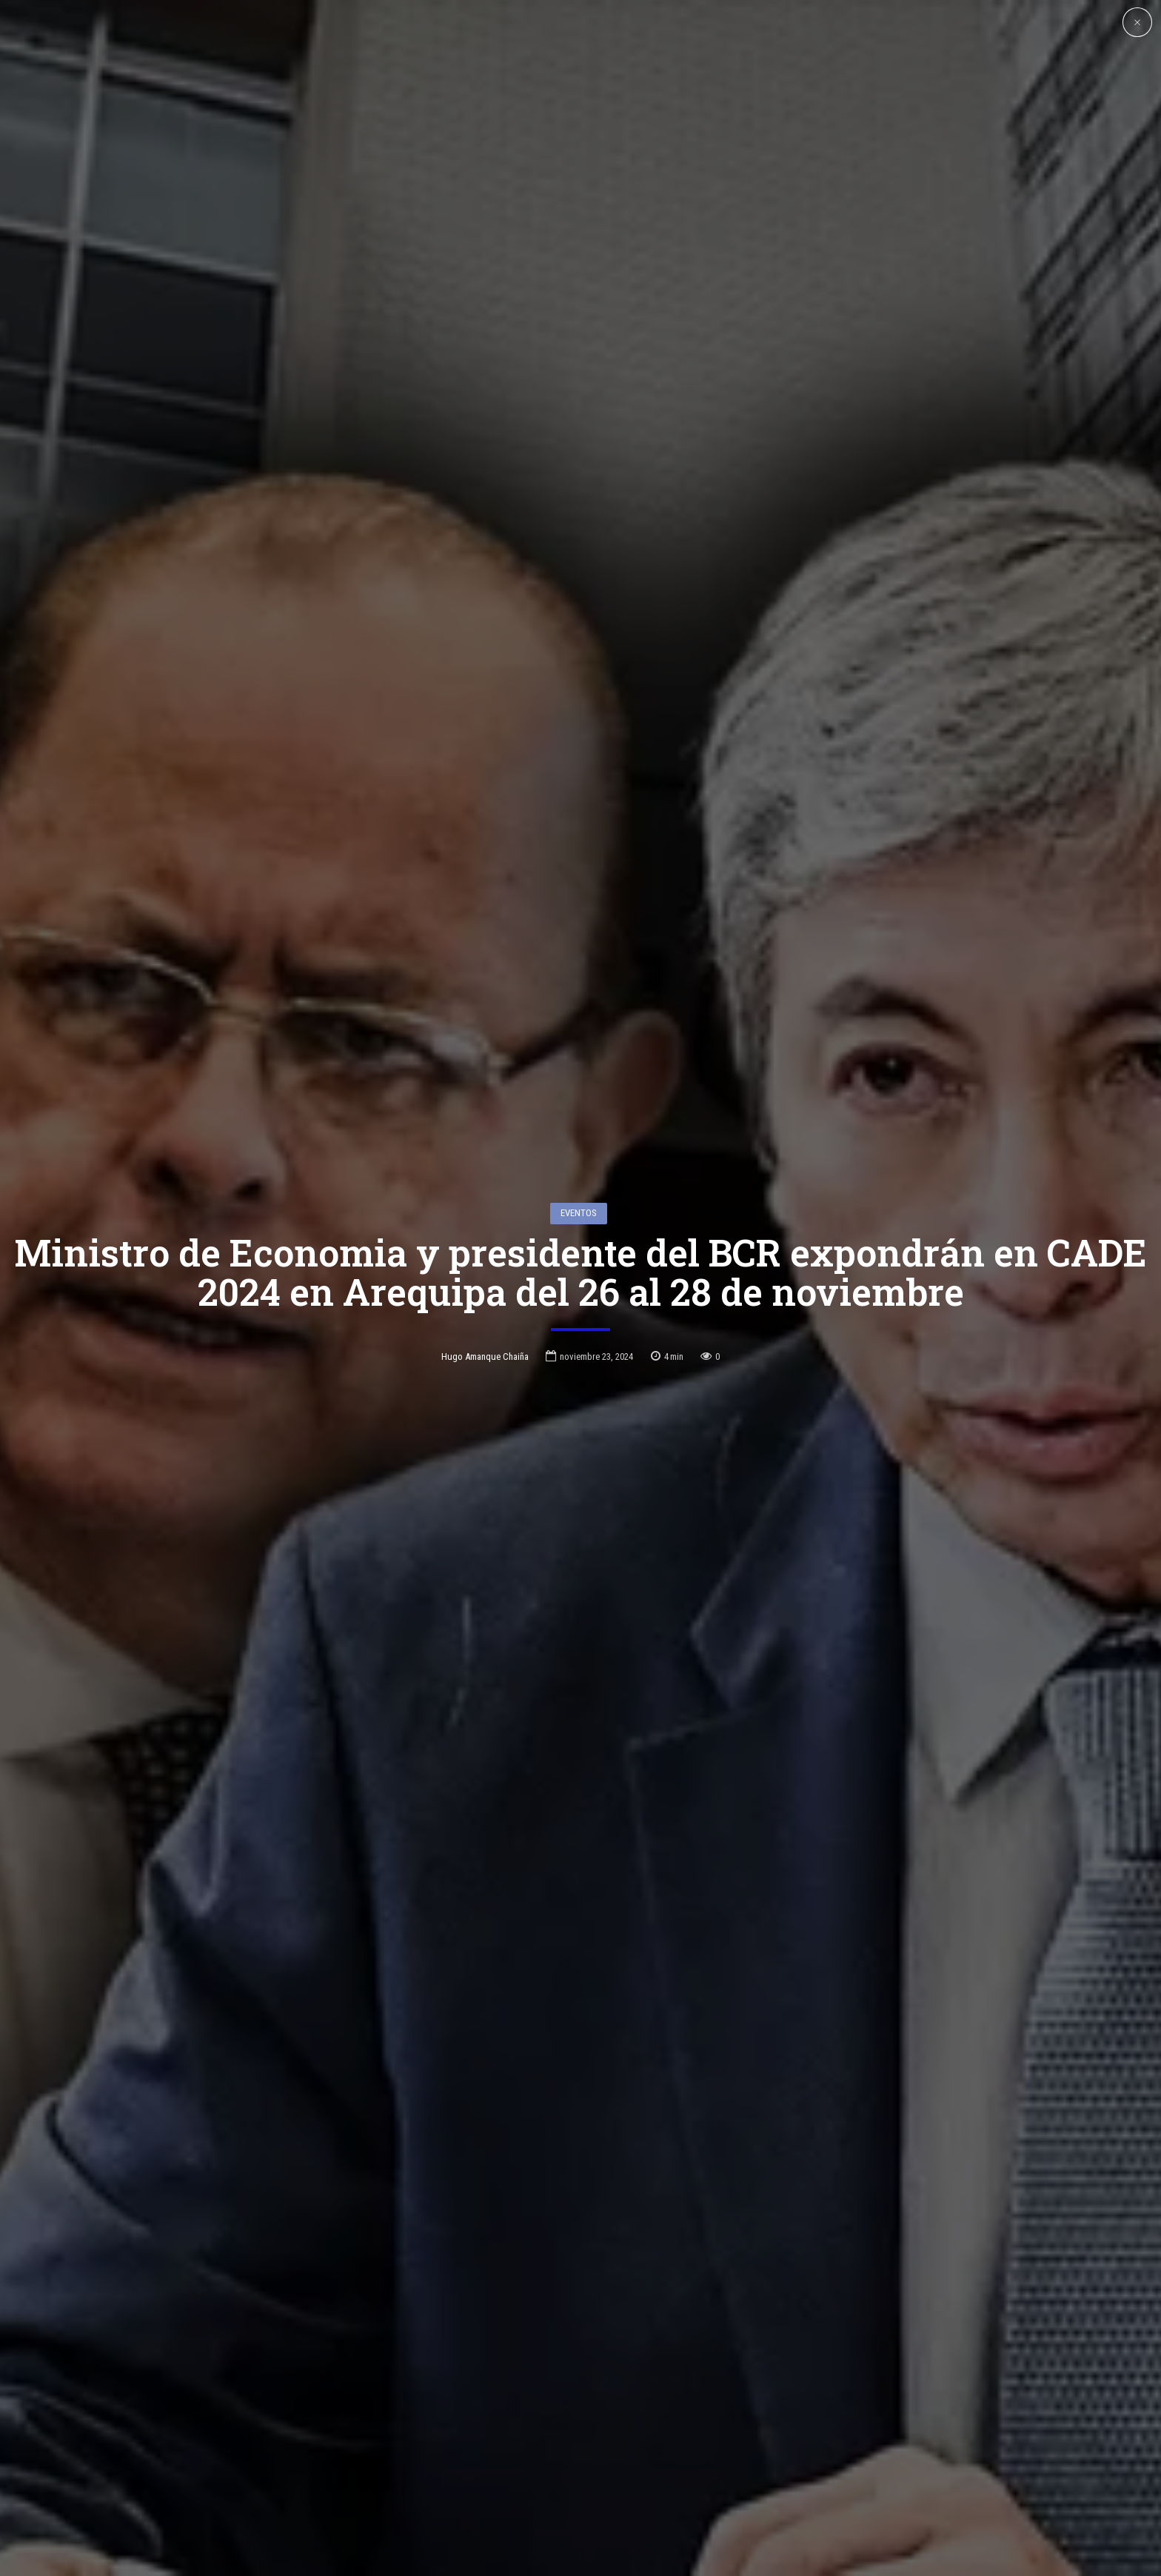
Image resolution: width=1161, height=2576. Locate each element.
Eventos (579, 1149)
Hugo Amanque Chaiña (485, 1292)
